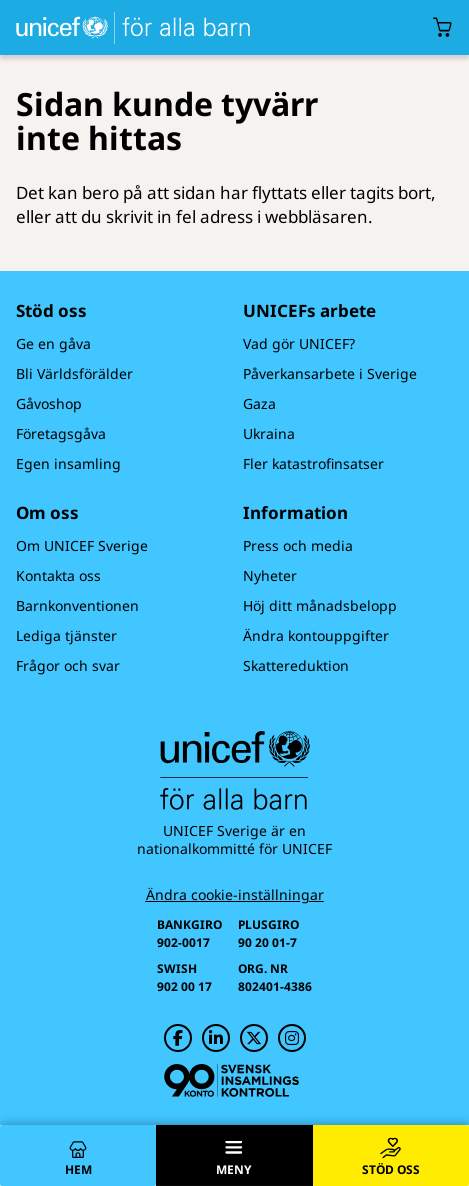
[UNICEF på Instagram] (292, 1038)
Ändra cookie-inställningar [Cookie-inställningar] (235, 895)
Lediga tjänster (66, 635)
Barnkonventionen (77, 605)
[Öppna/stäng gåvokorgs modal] (443, 27)
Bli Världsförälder (74, 373)
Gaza (259, 403)
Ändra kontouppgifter (316, 635)
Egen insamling (68, 463)
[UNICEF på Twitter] (254, 1038)
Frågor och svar (68, 665)
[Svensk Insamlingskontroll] (231, 1080)
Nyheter (270, 575)
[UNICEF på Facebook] (178, 1038)
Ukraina (269, 433)
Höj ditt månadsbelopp (320, 605)
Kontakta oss (58, 575)
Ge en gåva (53, 343)
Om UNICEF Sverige (82, 545)
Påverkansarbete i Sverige (330, 373)
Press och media (298, 545)
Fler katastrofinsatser (313, 463)
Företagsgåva (61, 433)
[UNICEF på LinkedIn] (216, 1038)
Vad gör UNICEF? (299, 343)
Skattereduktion (296, 665)
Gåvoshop (49, 403)
